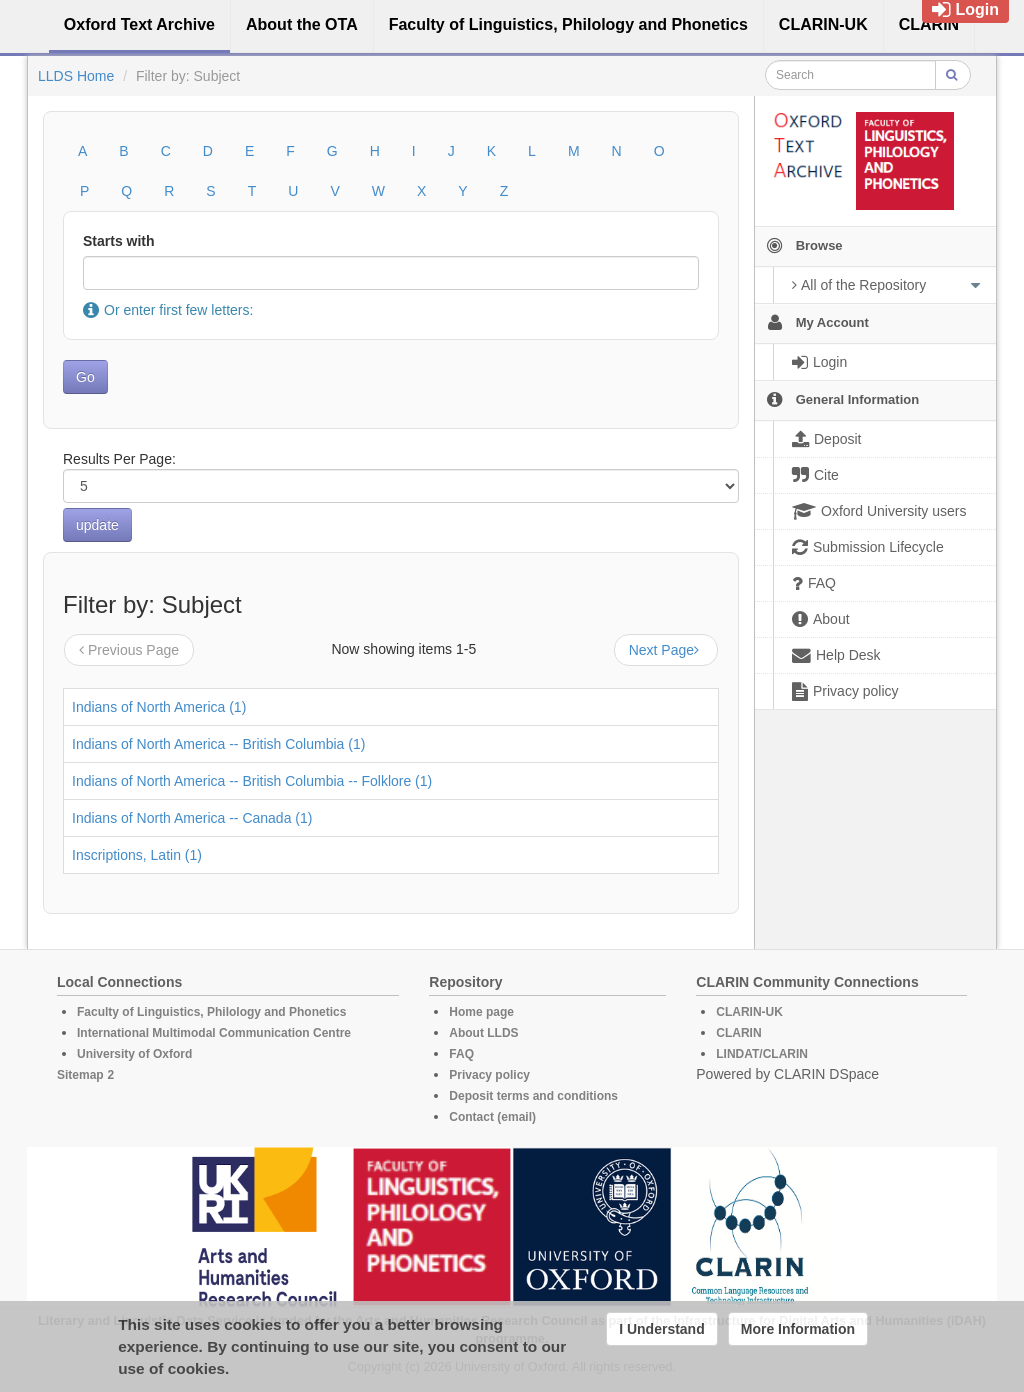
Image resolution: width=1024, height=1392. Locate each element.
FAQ (461, 1054)
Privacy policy (489, 1075)
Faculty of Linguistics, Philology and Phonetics (211, 1012)
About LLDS (483, 1033)
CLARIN (738, 1033)
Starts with (119, 241)
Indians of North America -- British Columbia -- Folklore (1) (252, 781)
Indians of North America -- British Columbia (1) (218, 744)
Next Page (666, 650)
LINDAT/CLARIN (762, 1054)
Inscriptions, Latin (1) (137, 855)
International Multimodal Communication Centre (214, 1033)
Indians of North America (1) (159, 707)
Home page (481, 1012)
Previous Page (129, 650)
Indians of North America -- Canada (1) (192, 818)
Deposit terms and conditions (533, 1096)
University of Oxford (134, 1054)
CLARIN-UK (749, 1012)
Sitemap (80, 1075)
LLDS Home (76, 76)
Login (965, 9)
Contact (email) (492, 1117)
